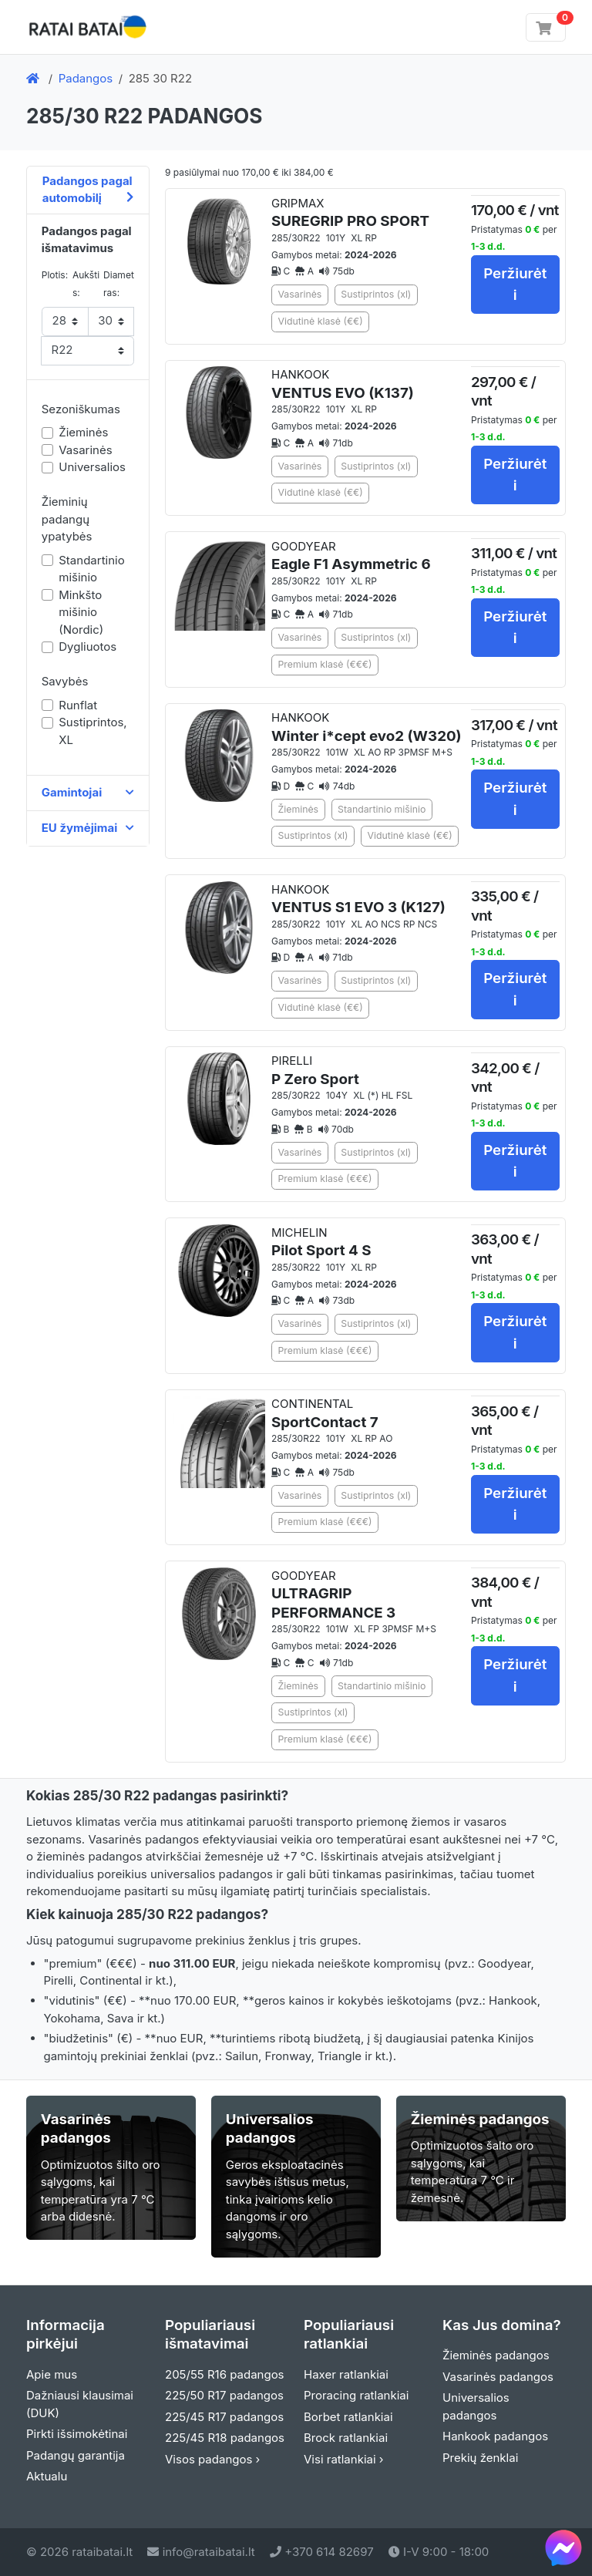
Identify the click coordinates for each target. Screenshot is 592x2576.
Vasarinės (85, 450)
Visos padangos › (212, 2459)
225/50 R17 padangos (224, 2395)
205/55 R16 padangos (224, 2374)
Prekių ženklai (480, 2457)
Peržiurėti (515, 284)
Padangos (86, 78)
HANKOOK (342, 384)
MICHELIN (321, 1242)
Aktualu (46, 2476)
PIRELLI (315, 1070)
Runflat (78, 705)
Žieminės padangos (496, 2355)
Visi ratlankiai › (344, 2459)
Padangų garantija (75, 2455)
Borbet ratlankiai (348, 2416)
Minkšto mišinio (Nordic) (81, 612)
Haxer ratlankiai (346, 2374)
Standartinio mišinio (91, 569)
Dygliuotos (87, 646)
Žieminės (83, 432)
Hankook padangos (495, 2436)
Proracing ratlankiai (356, 2395)
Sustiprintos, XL (92, 731)
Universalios (92, 467)
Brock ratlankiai (346, 2437)
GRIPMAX (350, 213)
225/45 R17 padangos (224, 2416)
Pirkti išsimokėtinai (76, 2433)
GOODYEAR (351, 556)
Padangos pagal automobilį (88, 189)
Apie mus (51, 2374)
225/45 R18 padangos (224, 2437)
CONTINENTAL (324, 1413)
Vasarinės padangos (497, 2376)
